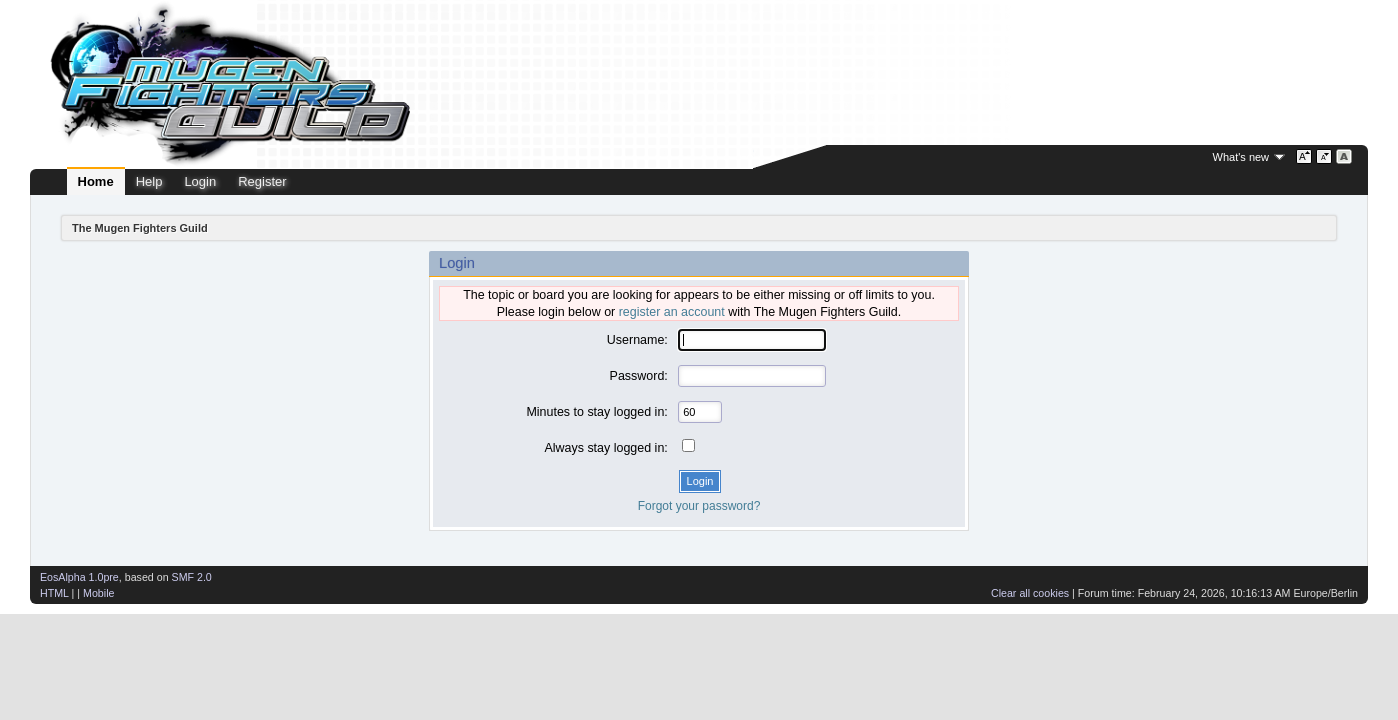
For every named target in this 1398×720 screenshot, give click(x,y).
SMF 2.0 (192, 577)
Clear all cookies (1030, 593)
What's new (1241, 157)
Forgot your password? (699, 506)
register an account (672, 312)
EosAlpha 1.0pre (79, 577)
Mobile (98, 593)
